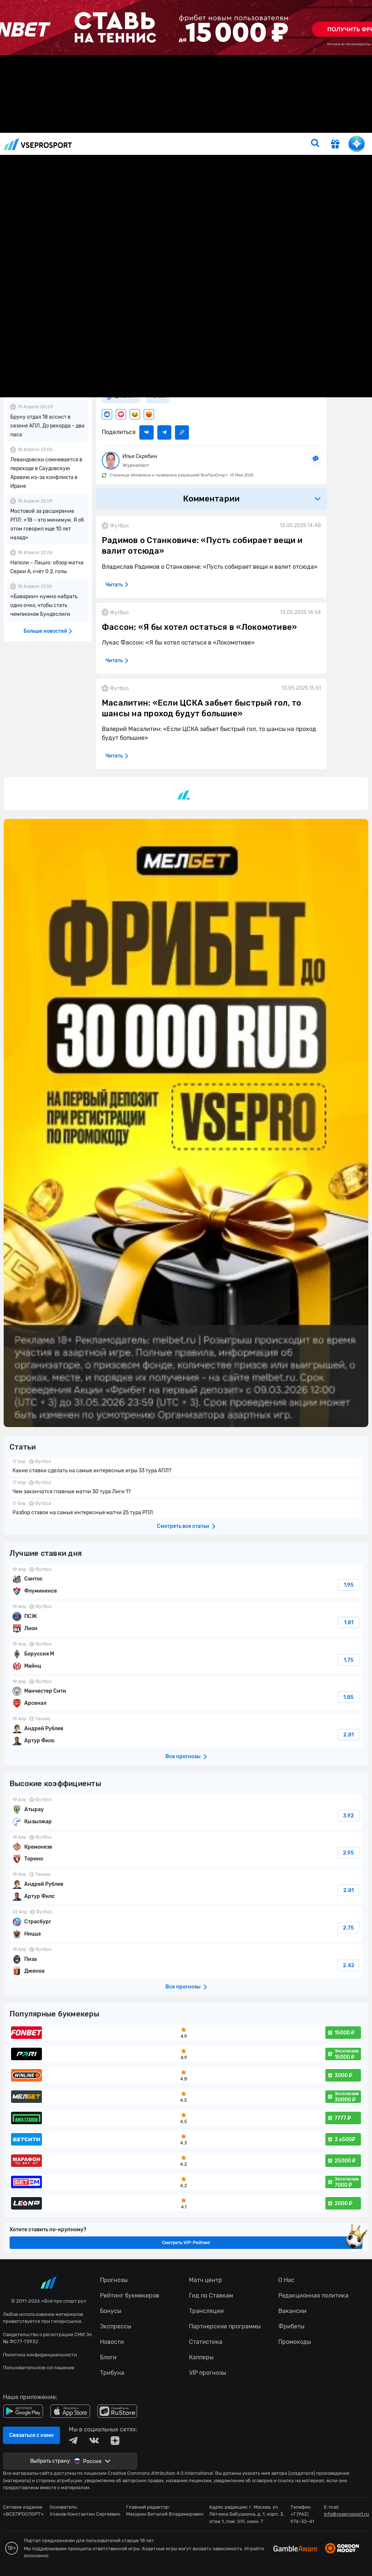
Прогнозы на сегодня (169, 126)
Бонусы (291, 126)
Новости (92, 126)
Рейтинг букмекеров (248, 126)
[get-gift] (335, 145)
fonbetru (186, 1288)
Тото (209, 126)
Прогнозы (123, 126)
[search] (315, 144)
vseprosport (38, 144)
